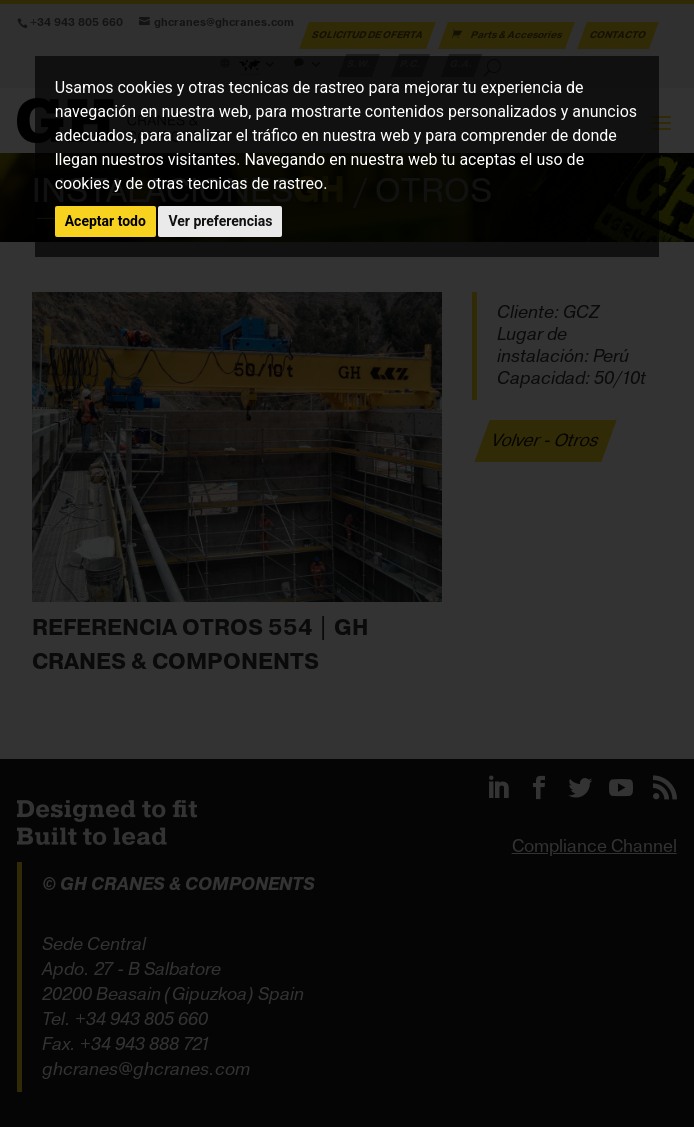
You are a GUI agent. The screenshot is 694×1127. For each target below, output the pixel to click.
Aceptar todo (105, 221)
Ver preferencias (220, 221)
